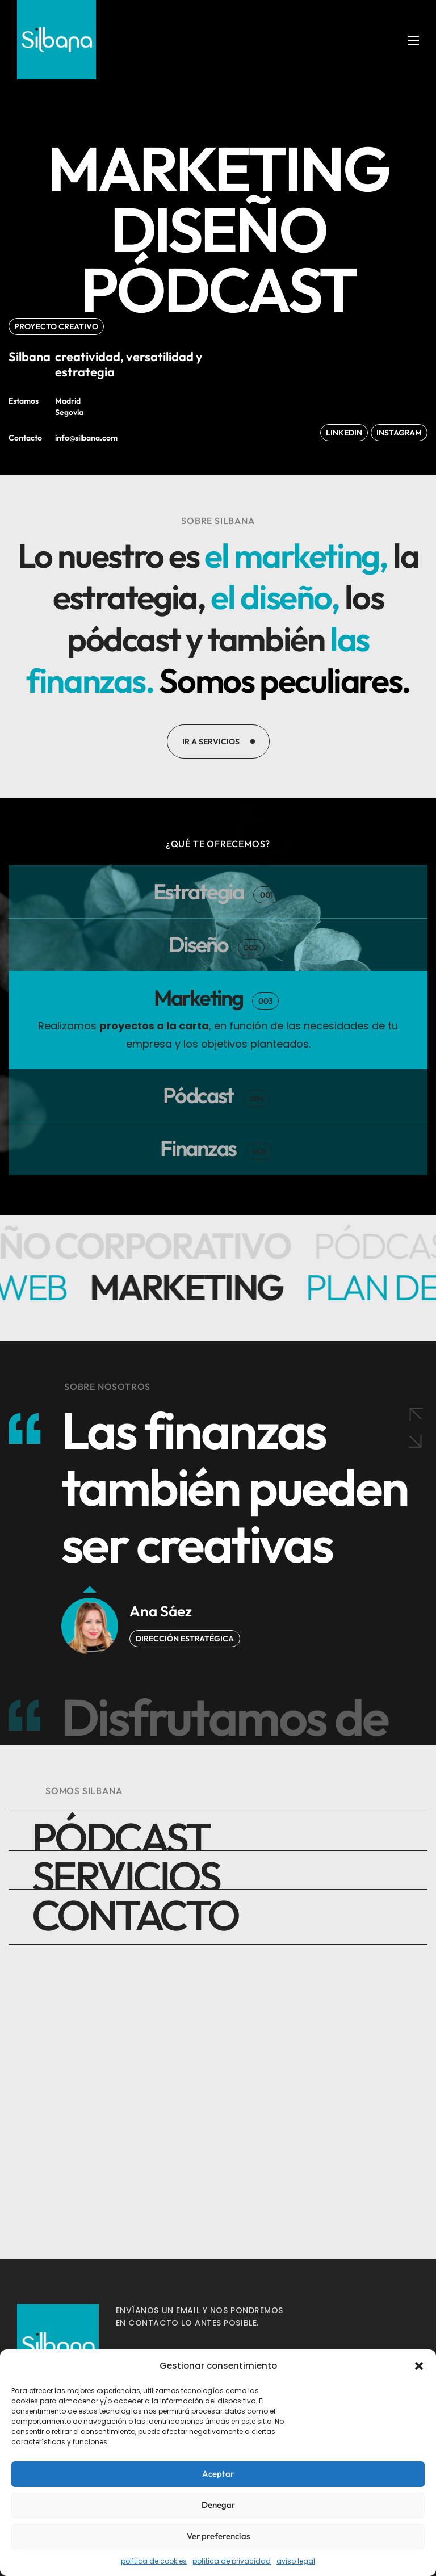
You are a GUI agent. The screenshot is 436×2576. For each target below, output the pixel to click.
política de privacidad (231, 2561)
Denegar (218, 2504)
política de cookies (154, 2561)
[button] (419, 2366)
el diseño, (302, 595)
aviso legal (295, 2561)
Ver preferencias (218, 2536)
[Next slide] (413, 1640)
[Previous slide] (413, 1609)
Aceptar (218, 2473)
